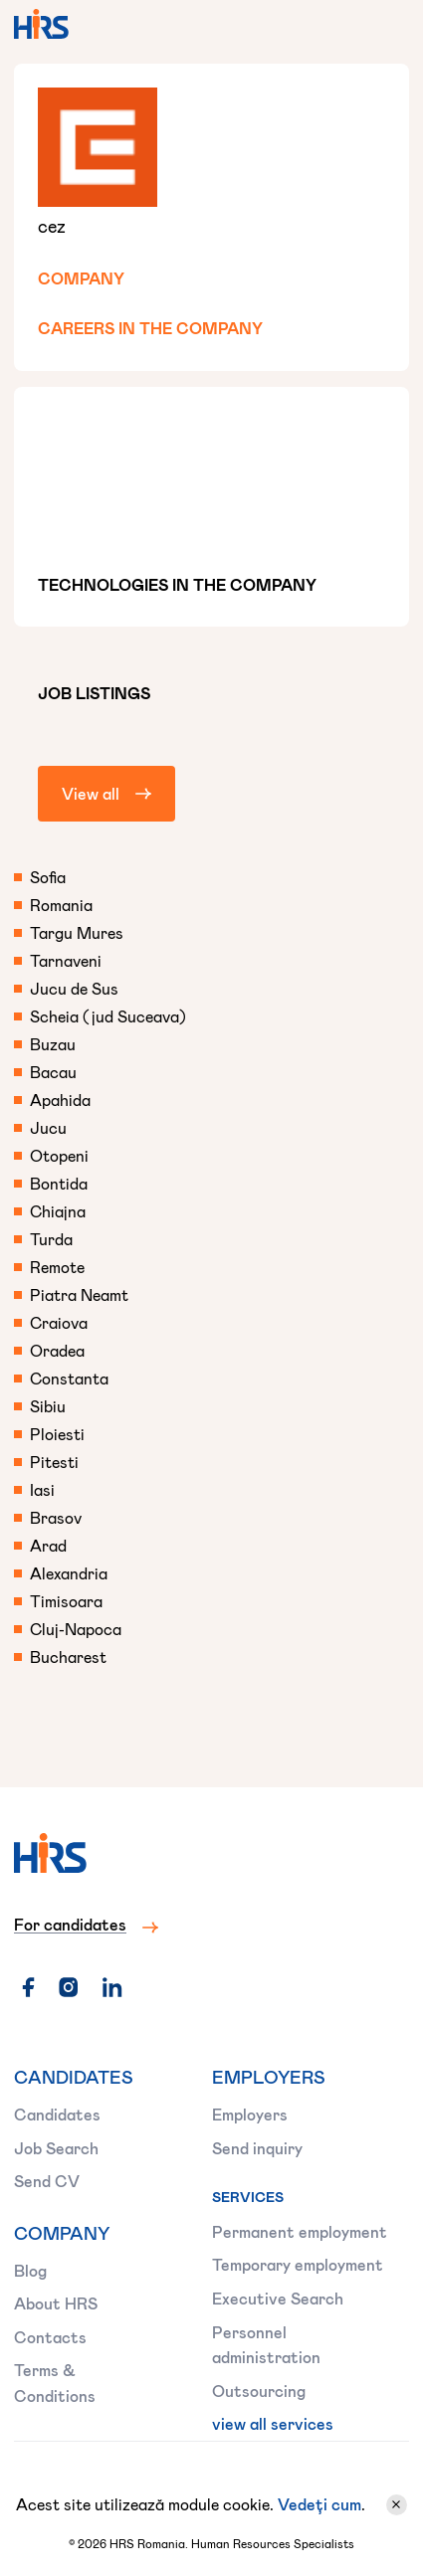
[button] (385, 24)
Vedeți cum (319, 2503)
